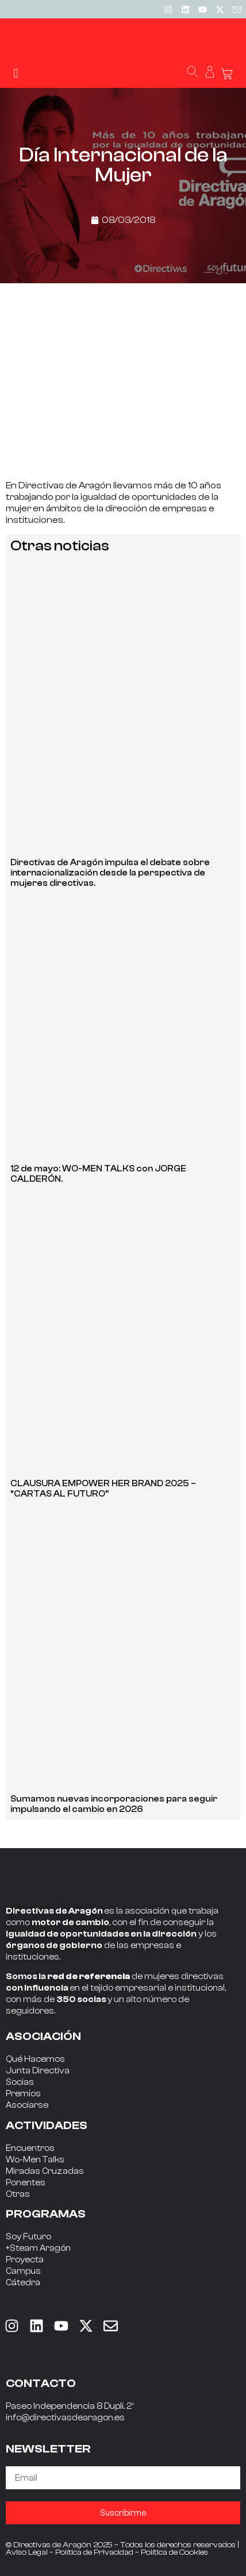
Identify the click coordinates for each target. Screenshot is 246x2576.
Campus (23, 2271)
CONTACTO (41, 2383)
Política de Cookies (174, 2552)
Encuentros (30, 2148)
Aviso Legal (27, 2552)
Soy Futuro (28, 2237)
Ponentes (25, 2183)
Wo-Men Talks (35, 2160)
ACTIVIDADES (46, 2125)
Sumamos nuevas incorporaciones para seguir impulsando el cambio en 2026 (113, 1804)
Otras (18, 2194)
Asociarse (27, 2105)
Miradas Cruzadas (45, 2171)
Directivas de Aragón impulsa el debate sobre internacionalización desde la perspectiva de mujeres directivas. (110, 873)
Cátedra (23, 2283)
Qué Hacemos (35, 2059)
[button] (15, 73)
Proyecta (25, 2260)
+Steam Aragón (38, 2248)
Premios (23, 2094)
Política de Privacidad (94, 2552)
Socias (20, 2082)
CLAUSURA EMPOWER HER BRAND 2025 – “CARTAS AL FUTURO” (103, 1489)
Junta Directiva (38, 2071)
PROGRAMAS (46, 2213)
